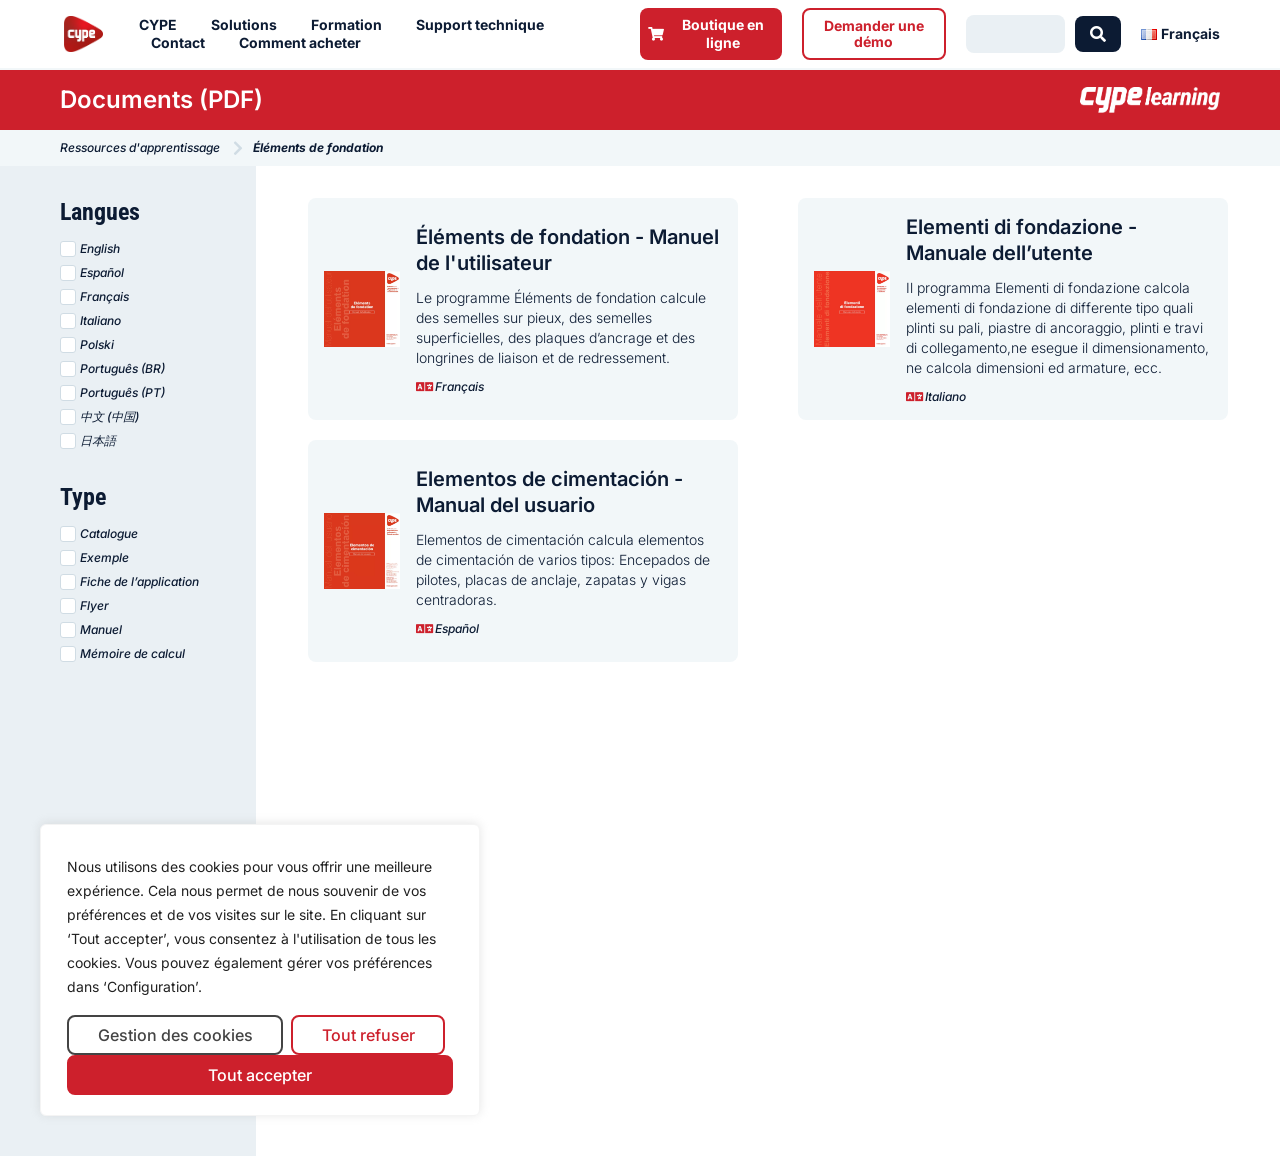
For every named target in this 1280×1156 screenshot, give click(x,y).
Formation (351, 25)
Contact (183, 43)
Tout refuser (368, 1035)
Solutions (249, 25)
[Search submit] (1098, 34)
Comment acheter (305, 43)
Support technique (485, 25)
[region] (260, 970)
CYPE (163, 25)
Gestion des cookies (175, 1035)
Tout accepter (260, 1075)
